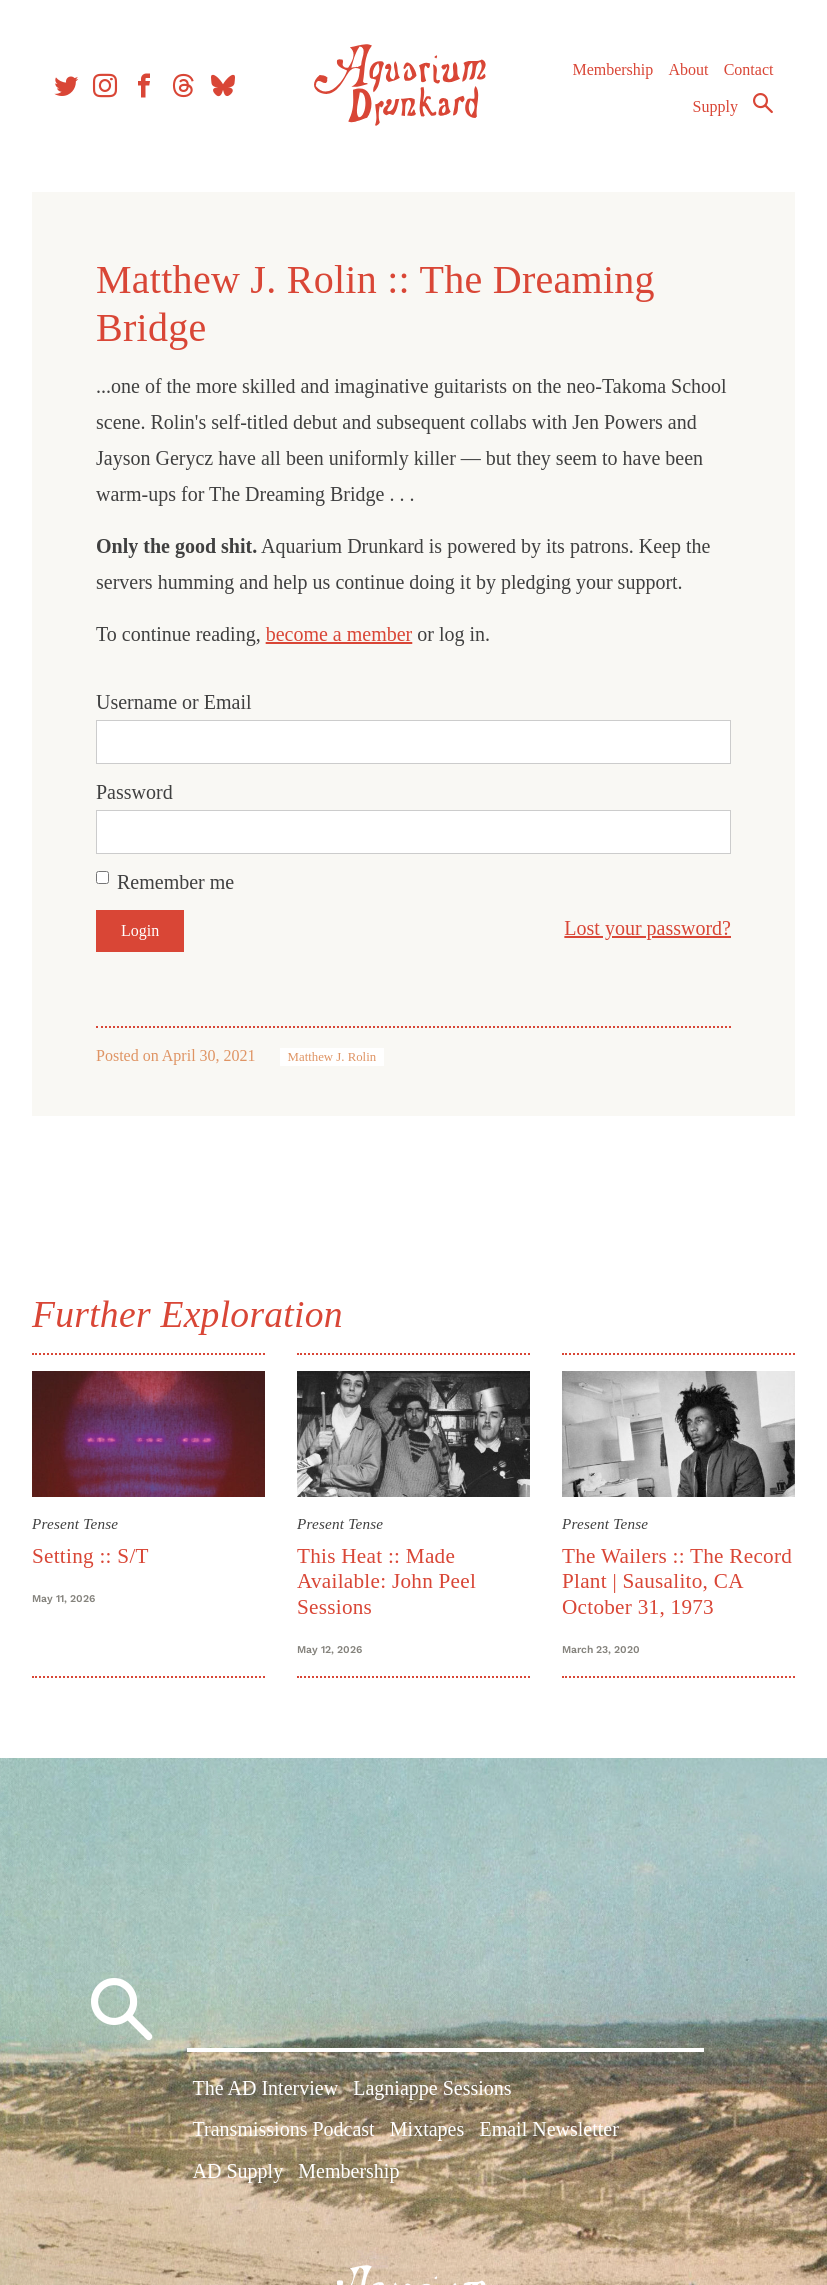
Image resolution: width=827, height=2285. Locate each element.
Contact (749, 69)
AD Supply (238, 2171)
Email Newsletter (548, 2129)
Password (134, 792)
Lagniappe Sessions (432, 2088)
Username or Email (174, 702)
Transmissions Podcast (284, 2129)
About (688, 69)
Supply (715, 106)
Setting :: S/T (90, 1556)
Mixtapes (427, 2129)
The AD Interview (266, 2088)
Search (763, 103)
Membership (612, 69)
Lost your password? (647, 928)
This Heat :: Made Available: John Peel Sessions (386, 1581)
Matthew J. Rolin (332, 1057)
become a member (339, 634)
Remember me (175, 882)
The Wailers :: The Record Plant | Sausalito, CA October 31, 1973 (677, 1581)
